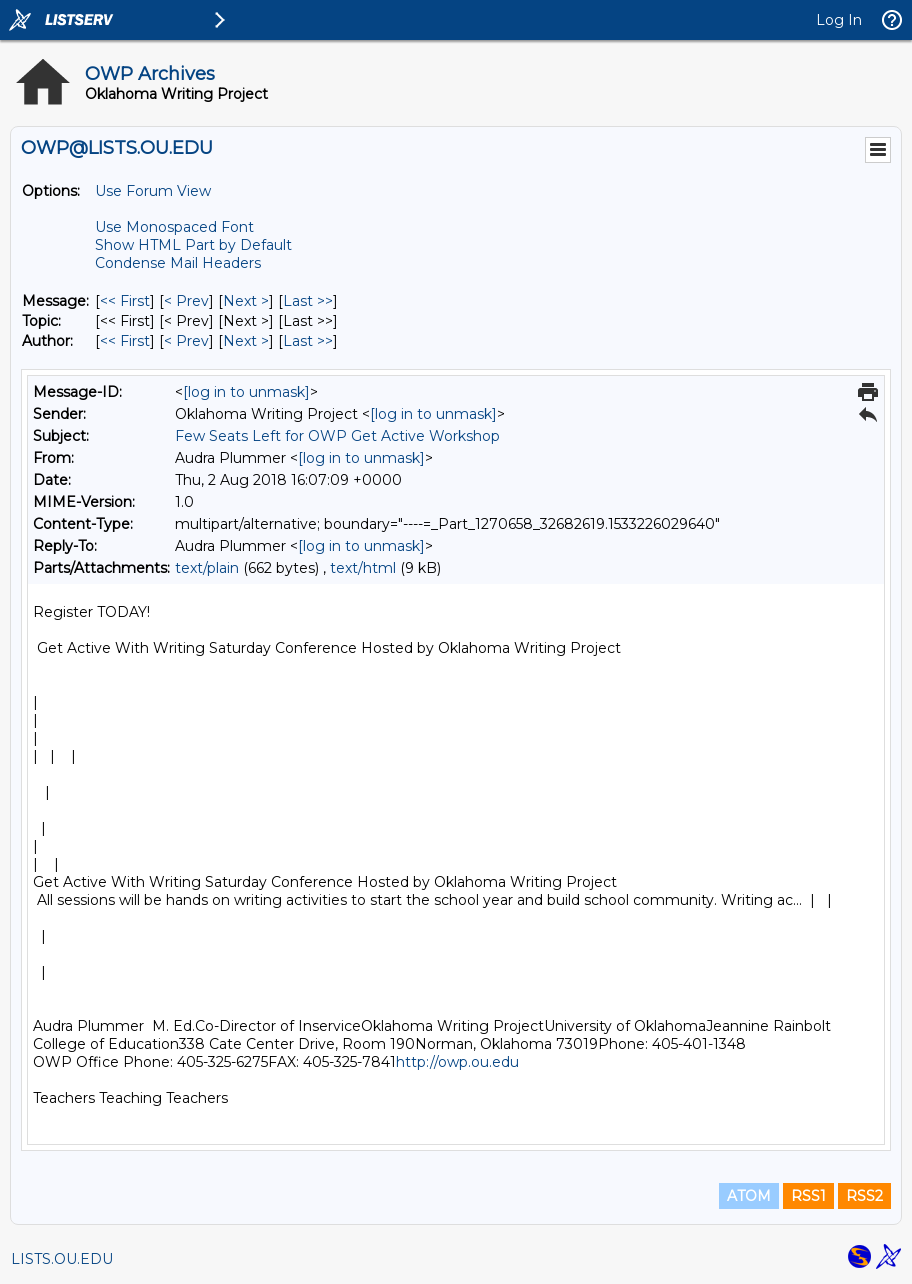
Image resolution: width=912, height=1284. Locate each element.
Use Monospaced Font (174, 227)
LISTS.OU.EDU (62, 1259)
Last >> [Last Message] (308, 301)
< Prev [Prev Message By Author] (186, 341)
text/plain (207, 568)
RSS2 (864, 1196)
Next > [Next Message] (246, 301)
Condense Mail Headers (178, 263)
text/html (363, 568)
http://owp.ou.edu (457, 1062)
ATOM (749, 1196)
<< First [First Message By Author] (125, 341)
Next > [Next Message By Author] (246, 341)
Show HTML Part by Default (193, 245)
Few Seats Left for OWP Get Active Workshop (337, 436)
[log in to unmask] (246, 392)
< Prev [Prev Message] (186, 301)
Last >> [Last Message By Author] (308, 341)
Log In (839, 20)
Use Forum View (153, 191)
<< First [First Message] (125, 301)
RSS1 (808, 1196)
